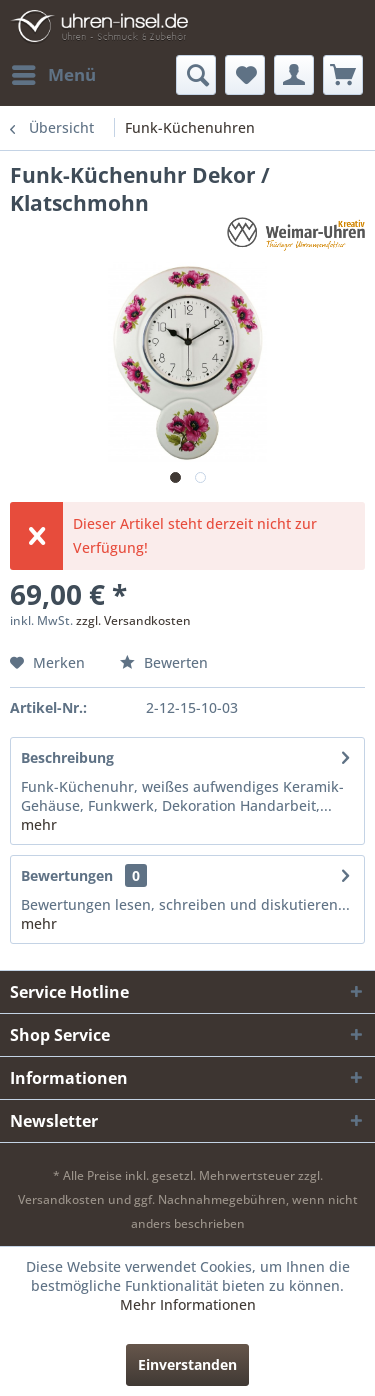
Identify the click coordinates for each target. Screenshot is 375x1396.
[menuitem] (53, 75)
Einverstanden (187, 1364)
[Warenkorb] (343, 75)
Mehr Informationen (188, 1304)
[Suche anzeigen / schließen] (196, 75)
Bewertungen (67, 875)
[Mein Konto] (294, 75)
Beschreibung (67, 757)
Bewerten (164, 662)
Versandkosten (61, 1199)
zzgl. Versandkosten (133, 620)
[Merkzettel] (245, 75)
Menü (54, 72)
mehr (39, 824)
